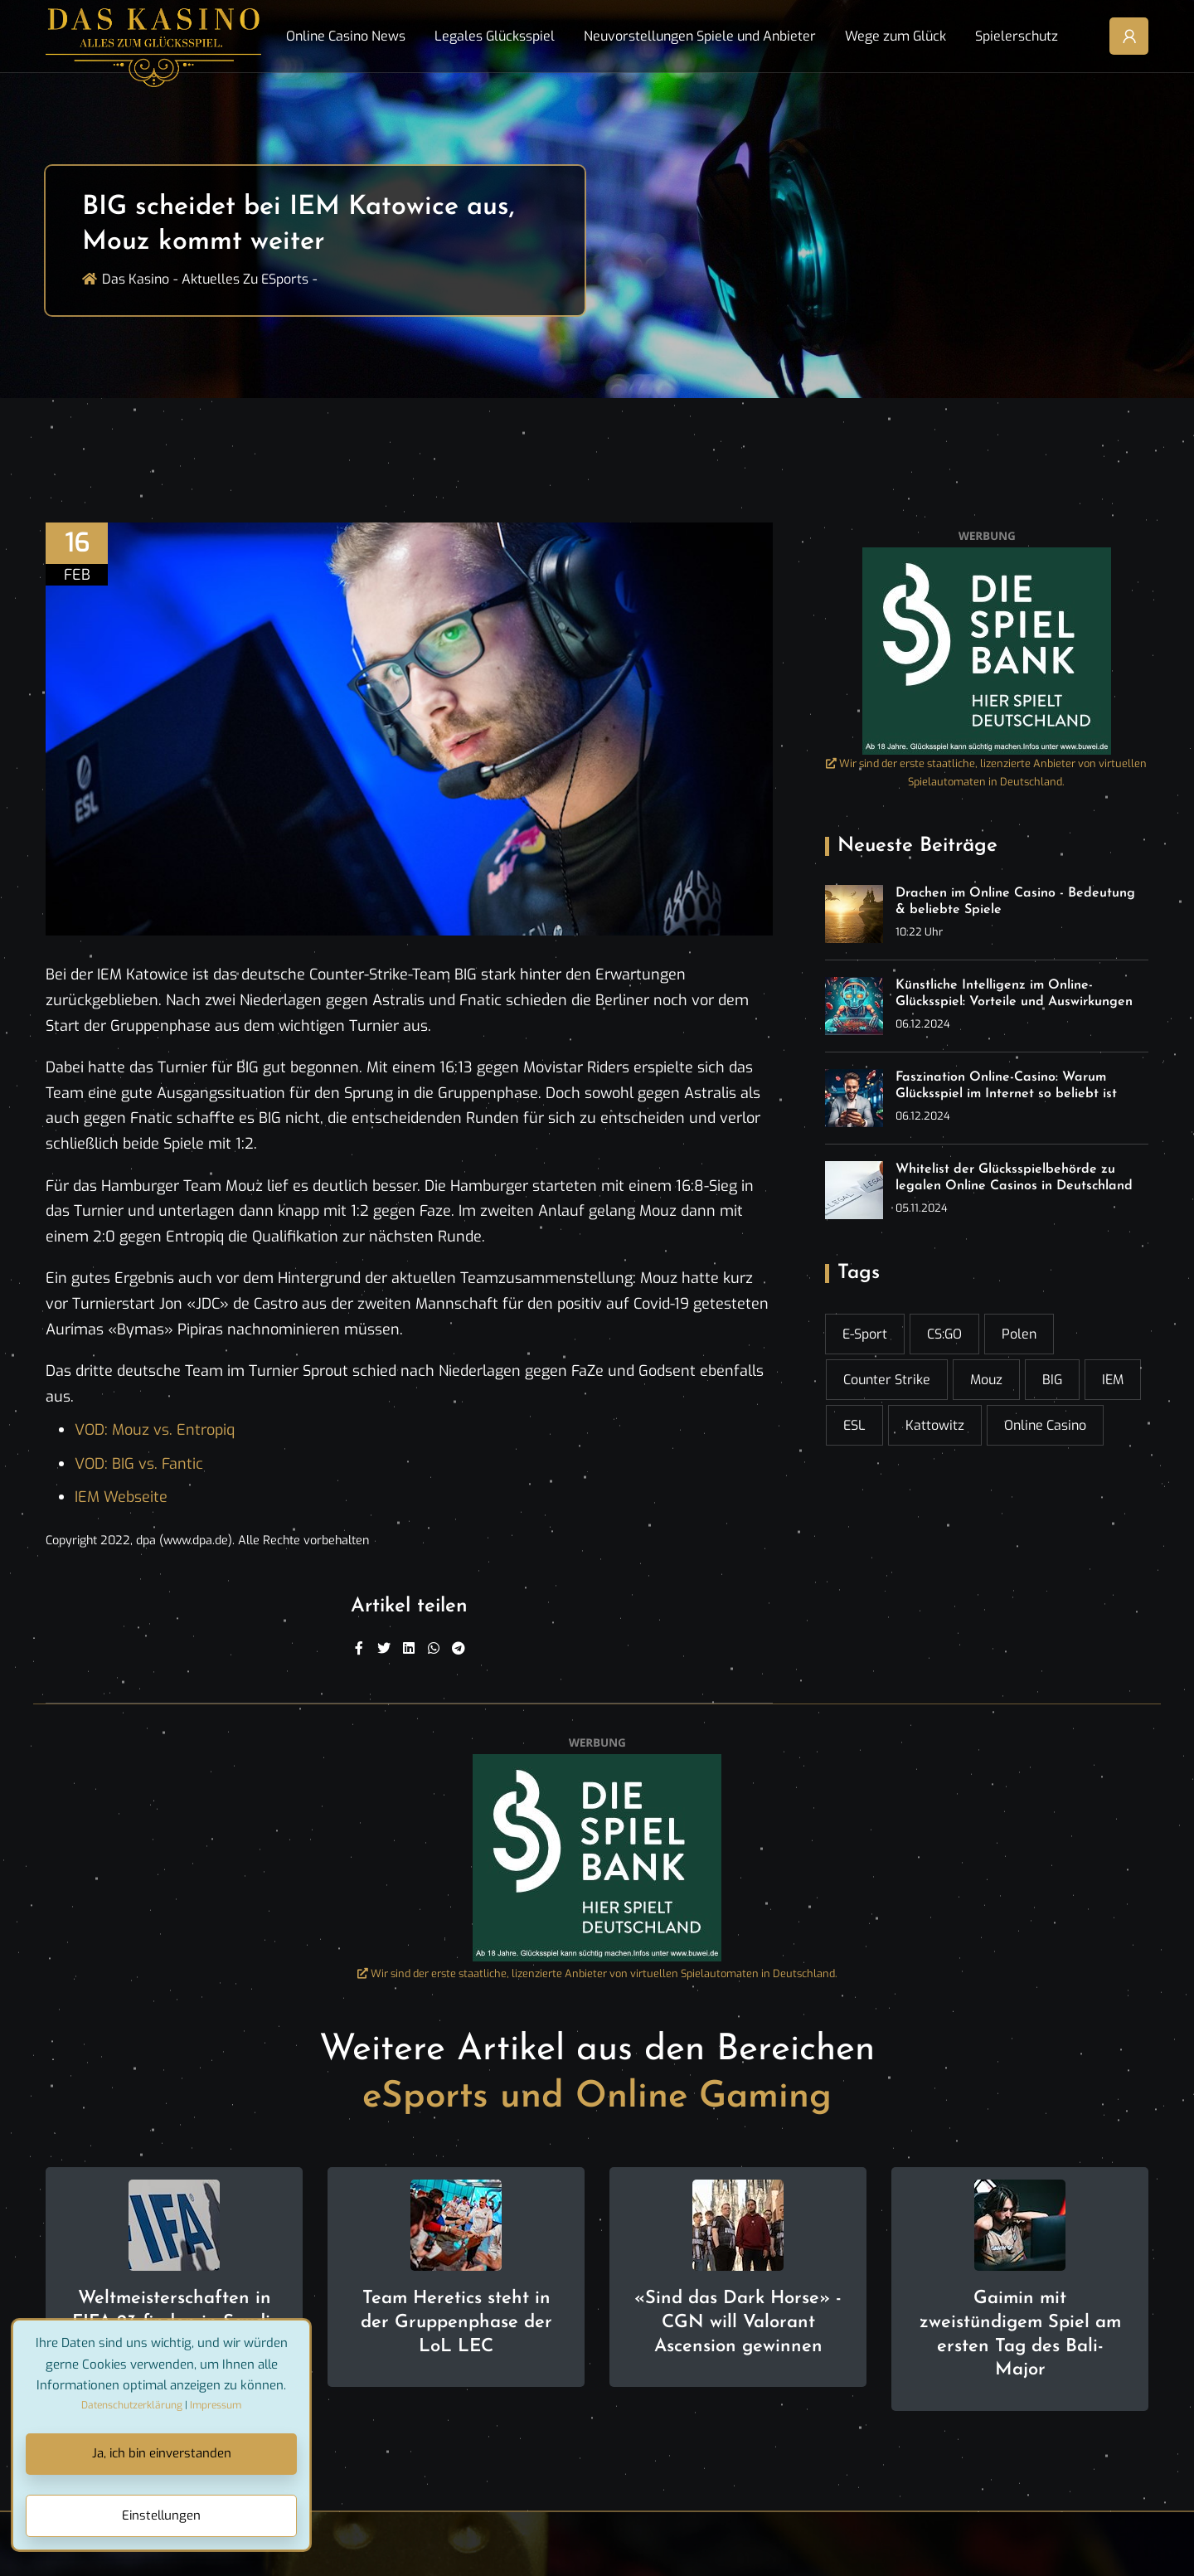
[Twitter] (383, 1648)
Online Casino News (345, 36)
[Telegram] (458, 1648)
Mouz (986, 1379)
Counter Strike (886, 1379)
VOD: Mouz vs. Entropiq (155, 1430)
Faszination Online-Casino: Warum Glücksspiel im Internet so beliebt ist (1006, 1086)
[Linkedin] (408, 1648)
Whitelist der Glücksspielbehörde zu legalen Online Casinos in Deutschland (1014, 1178)
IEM (1113, 1379)
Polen (1019, 1334)
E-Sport (864, 1334)
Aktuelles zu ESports (245, 279)
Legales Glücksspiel (494, 36)
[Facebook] (359, 1648)
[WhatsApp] (433, 1648)
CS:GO (944, 1334)
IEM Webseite (121, 1497)
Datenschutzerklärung (131, 2405)
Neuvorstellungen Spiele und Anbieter (700, 36)
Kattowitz (934, 1425)
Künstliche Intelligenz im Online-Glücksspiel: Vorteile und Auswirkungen (1014, 994)
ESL (854, 1425)
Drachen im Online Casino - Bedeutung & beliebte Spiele (1015, 902)
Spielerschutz (1016, 36)
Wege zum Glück (895, 36)
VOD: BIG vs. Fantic (139, 1464)
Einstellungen (161, 2515)
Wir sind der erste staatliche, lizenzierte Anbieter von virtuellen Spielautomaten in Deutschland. (986, 772)
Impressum (215, 2405)
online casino (1045, 1425)
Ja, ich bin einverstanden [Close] (161, 2453)
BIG (1052, 1379)
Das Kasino (135, 279)
